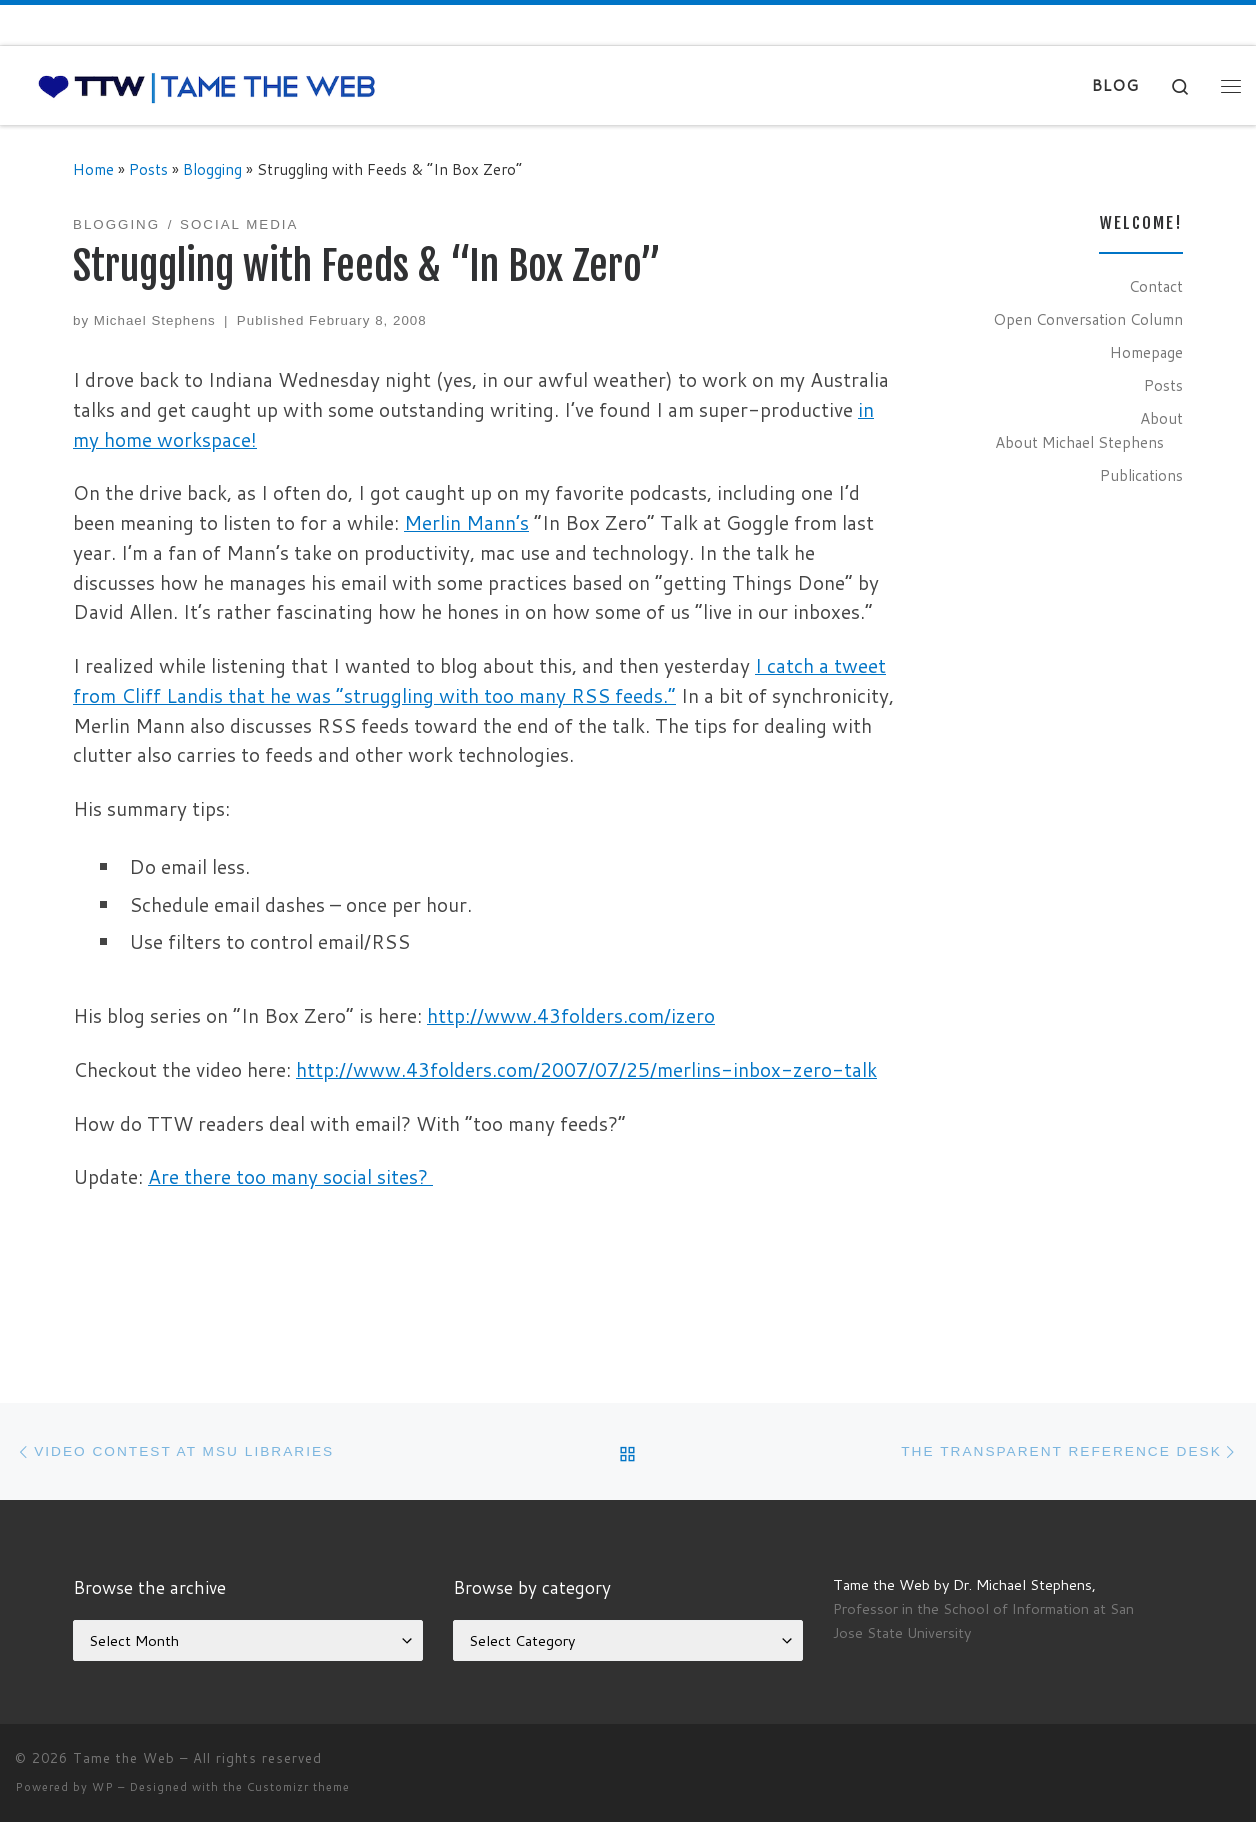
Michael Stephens (155, 320)
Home (93, 169)
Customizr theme (298, 1787)
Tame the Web (124, 1758)
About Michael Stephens (1079, 442)
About (1161, 418)
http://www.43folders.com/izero (571, 1015)
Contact (1156, 286)
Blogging (212, 169)
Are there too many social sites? (290, 1176)
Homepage (1146, 352)
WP (103, 1787)
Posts (148, 169)
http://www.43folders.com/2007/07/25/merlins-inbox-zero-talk (586, 1069)
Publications (1141, 475)
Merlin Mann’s (466, 522)
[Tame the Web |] (207, 85)
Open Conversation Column (1088, 319)
